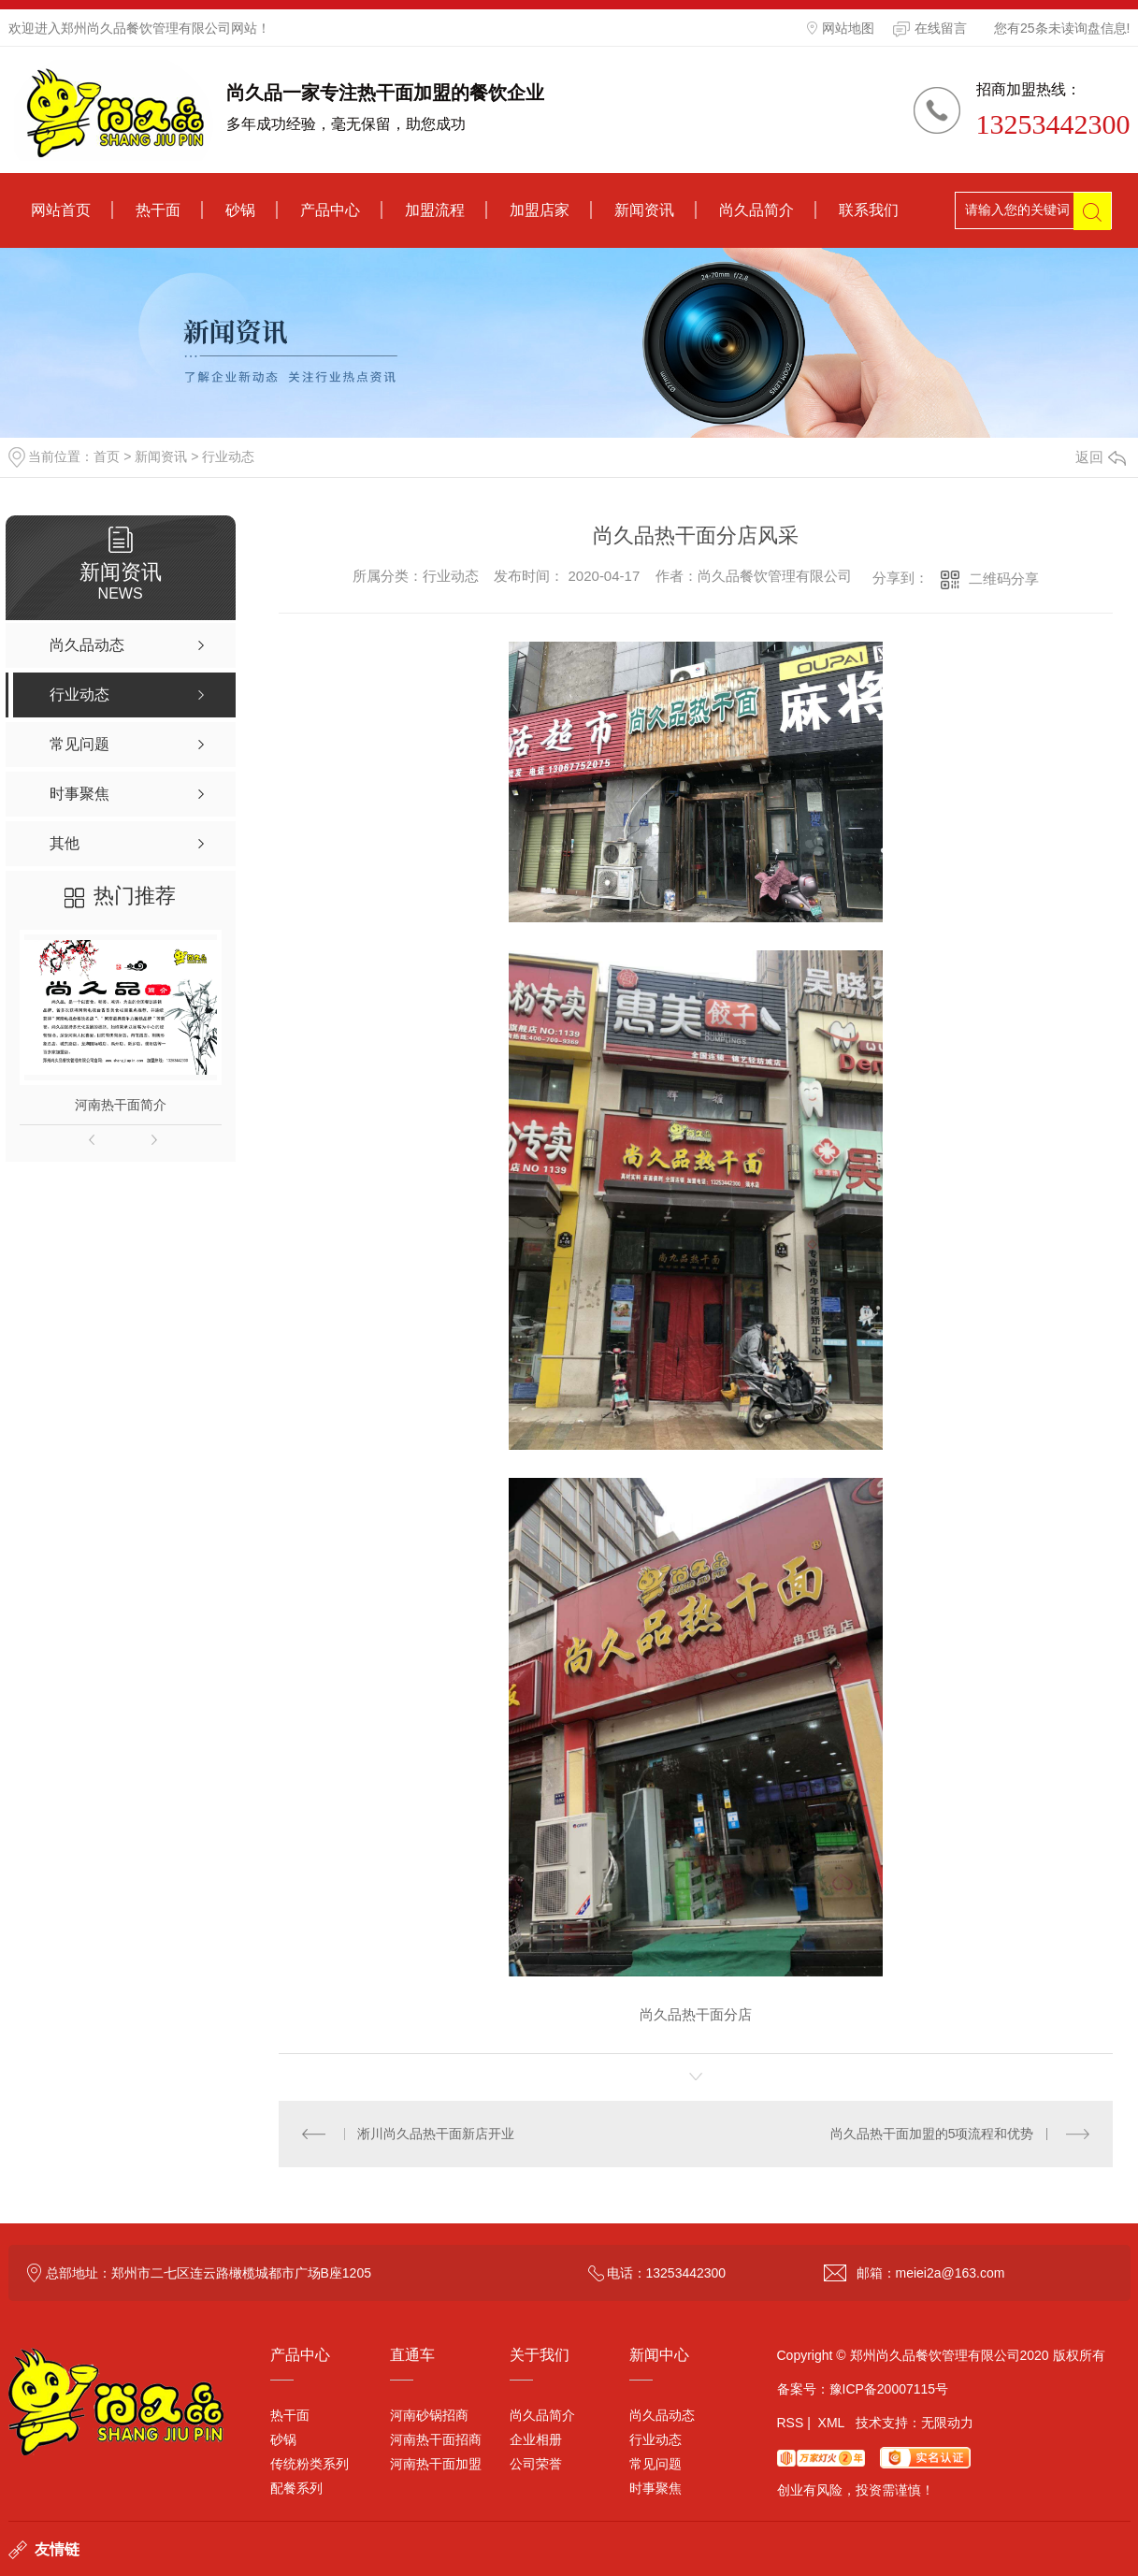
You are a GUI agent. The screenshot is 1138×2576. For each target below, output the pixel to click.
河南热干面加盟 (436, 2463)
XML (831, 2422)
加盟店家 (539, 210)
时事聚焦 (655, 2488)
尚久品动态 (662, 2415)
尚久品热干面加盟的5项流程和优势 (932, 2133)
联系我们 (869, 210)
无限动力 (947, 2422)
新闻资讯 (644, 210)
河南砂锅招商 (429, 2415)
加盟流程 (435, 210)
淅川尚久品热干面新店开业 (435, 2133)
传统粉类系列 (309, 2463)
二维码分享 (1004, 578)
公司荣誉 (536, 2463)
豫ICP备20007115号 (889, 2388)
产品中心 (330, 210)
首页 (107, 456)
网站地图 (840, 28)
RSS (790, 2422)
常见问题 (655, 2463)
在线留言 (930, 29)
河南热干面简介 (120, 1104)
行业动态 (228, 456)
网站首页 (61, 210)
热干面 (158, 210)
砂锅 (240, 210)
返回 (1100, 457)
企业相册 (536, 2439)
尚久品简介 (756, 210)
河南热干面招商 (436, 2439)
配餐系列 (296, 2488)
